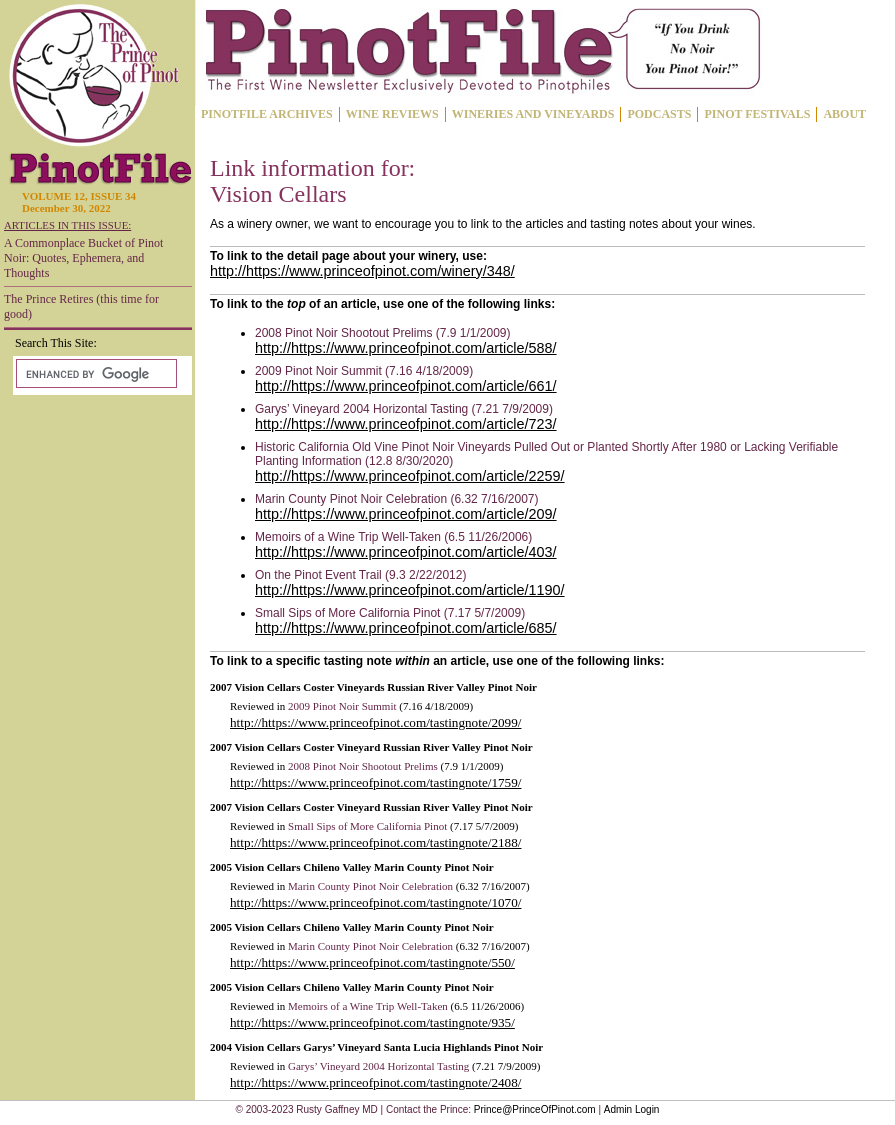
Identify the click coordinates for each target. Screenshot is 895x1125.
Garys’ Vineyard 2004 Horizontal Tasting (378, 1066)
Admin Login (632, 1109)
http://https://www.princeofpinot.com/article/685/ (406, 628)
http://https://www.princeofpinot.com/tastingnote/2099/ (375, 722)
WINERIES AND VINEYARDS (533, 114)
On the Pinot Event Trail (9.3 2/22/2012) (360, 575)
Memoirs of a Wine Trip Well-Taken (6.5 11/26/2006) (393, 537)
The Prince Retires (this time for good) (81, 306)
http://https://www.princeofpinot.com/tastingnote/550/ (372, 962)
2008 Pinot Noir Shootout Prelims (363, 766)
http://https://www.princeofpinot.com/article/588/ (406, 348)
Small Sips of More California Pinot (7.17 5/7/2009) (390, 613)
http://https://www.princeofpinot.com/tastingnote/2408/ (375, 1082)
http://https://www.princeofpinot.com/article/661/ (406, 386)
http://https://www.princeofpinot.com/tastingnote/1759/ (375, 782)
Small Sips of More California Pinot (367, 826)
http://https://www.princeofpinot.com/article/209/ (406, 514)
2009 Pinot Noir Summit (342, 706)
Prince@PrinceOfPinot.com (535, 1109)
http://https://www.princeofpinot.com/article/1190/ (410, 590)
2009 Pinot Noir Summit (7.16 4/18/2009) (364, 371)
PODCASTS (659, 114)
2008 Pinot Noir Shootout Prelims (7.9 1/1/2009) (382, 333)
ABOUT (844, 114)
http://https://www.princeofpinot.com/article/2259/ (410, 476)
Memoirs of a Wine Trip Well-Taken (368, 1006)
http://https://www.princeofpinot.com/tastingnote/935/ (372, 1022)
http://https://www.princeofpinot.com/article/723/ (406, 424)
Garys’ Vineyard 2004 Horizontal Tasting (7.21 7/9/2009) (404, 409)
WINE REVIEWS (392, 114)
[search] (94, 374)
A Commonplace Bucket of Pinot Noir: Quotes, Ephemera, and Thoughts (83, 258)
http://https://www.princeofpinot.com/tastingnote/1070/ (375, 902)
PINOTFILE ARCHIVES (267, 114)
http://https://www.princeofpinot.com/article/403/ (406, 552)
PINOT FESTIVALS (757, 114)
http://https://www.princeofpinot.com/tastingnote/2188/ (375, 842)
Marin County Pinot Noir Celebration (370, 886)
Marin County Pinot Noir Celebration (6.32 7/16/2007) (397, 499)
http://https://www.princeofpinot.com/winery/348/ (362, 271)
